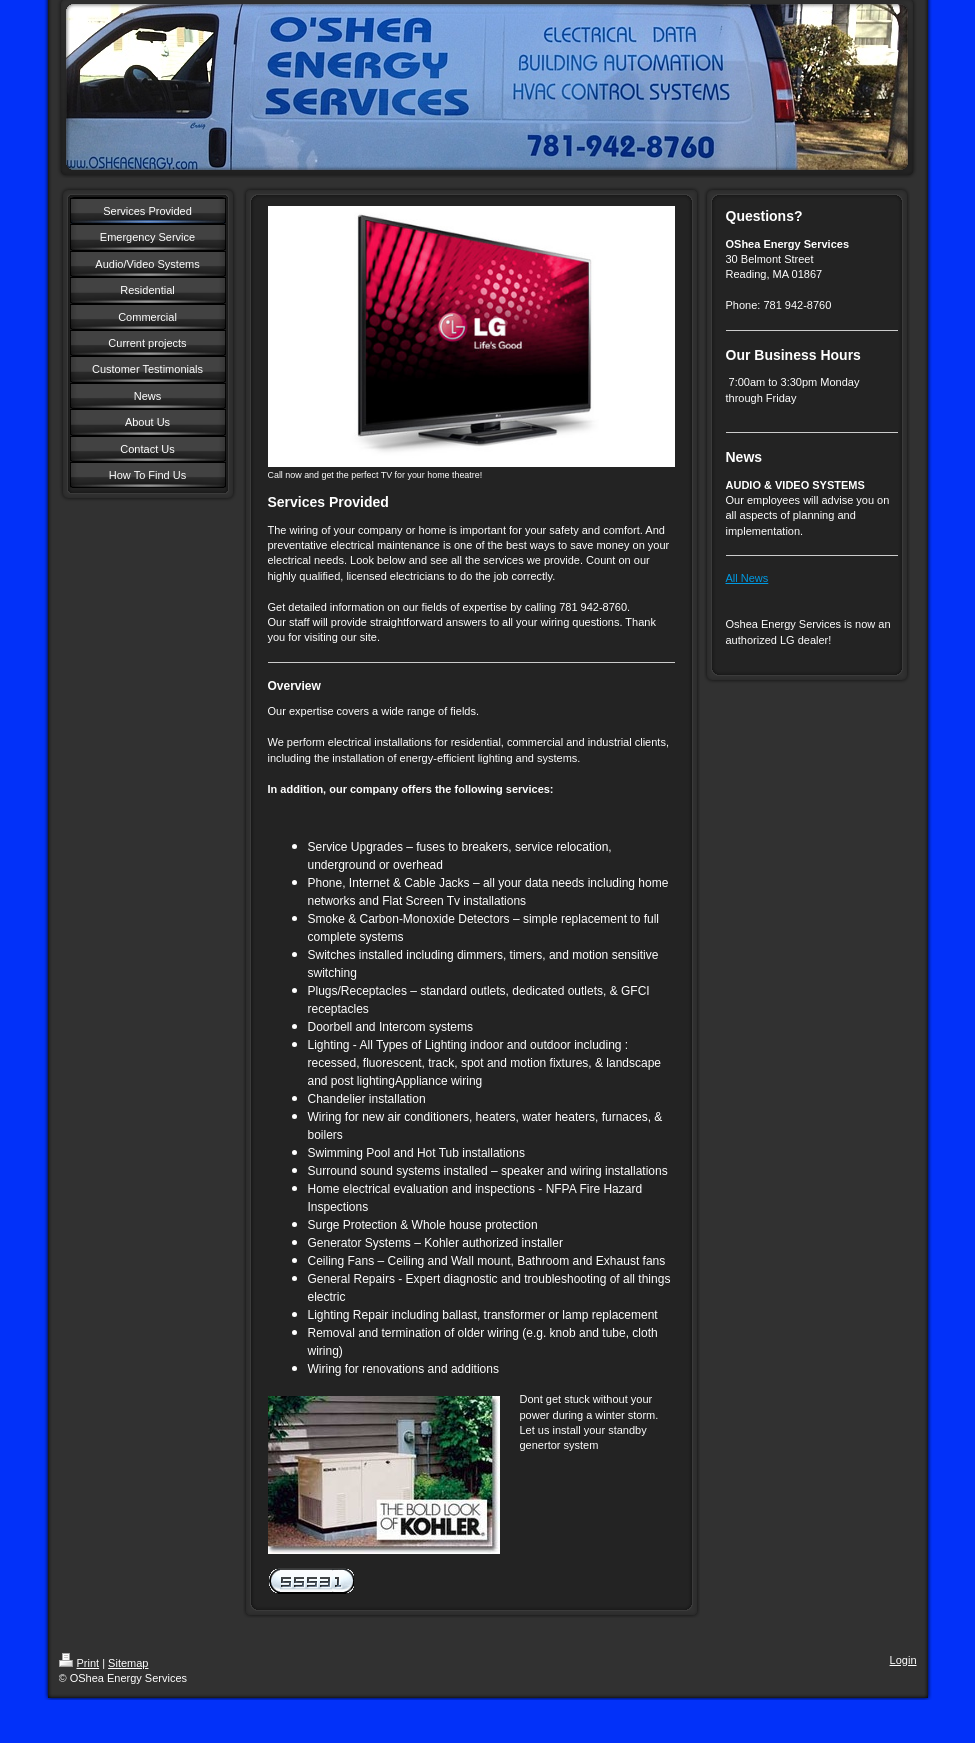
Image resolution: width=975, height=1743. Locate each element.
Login (903, 1660)
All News (747, 578)
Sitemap (128, 1663)
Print (79, 1663)
